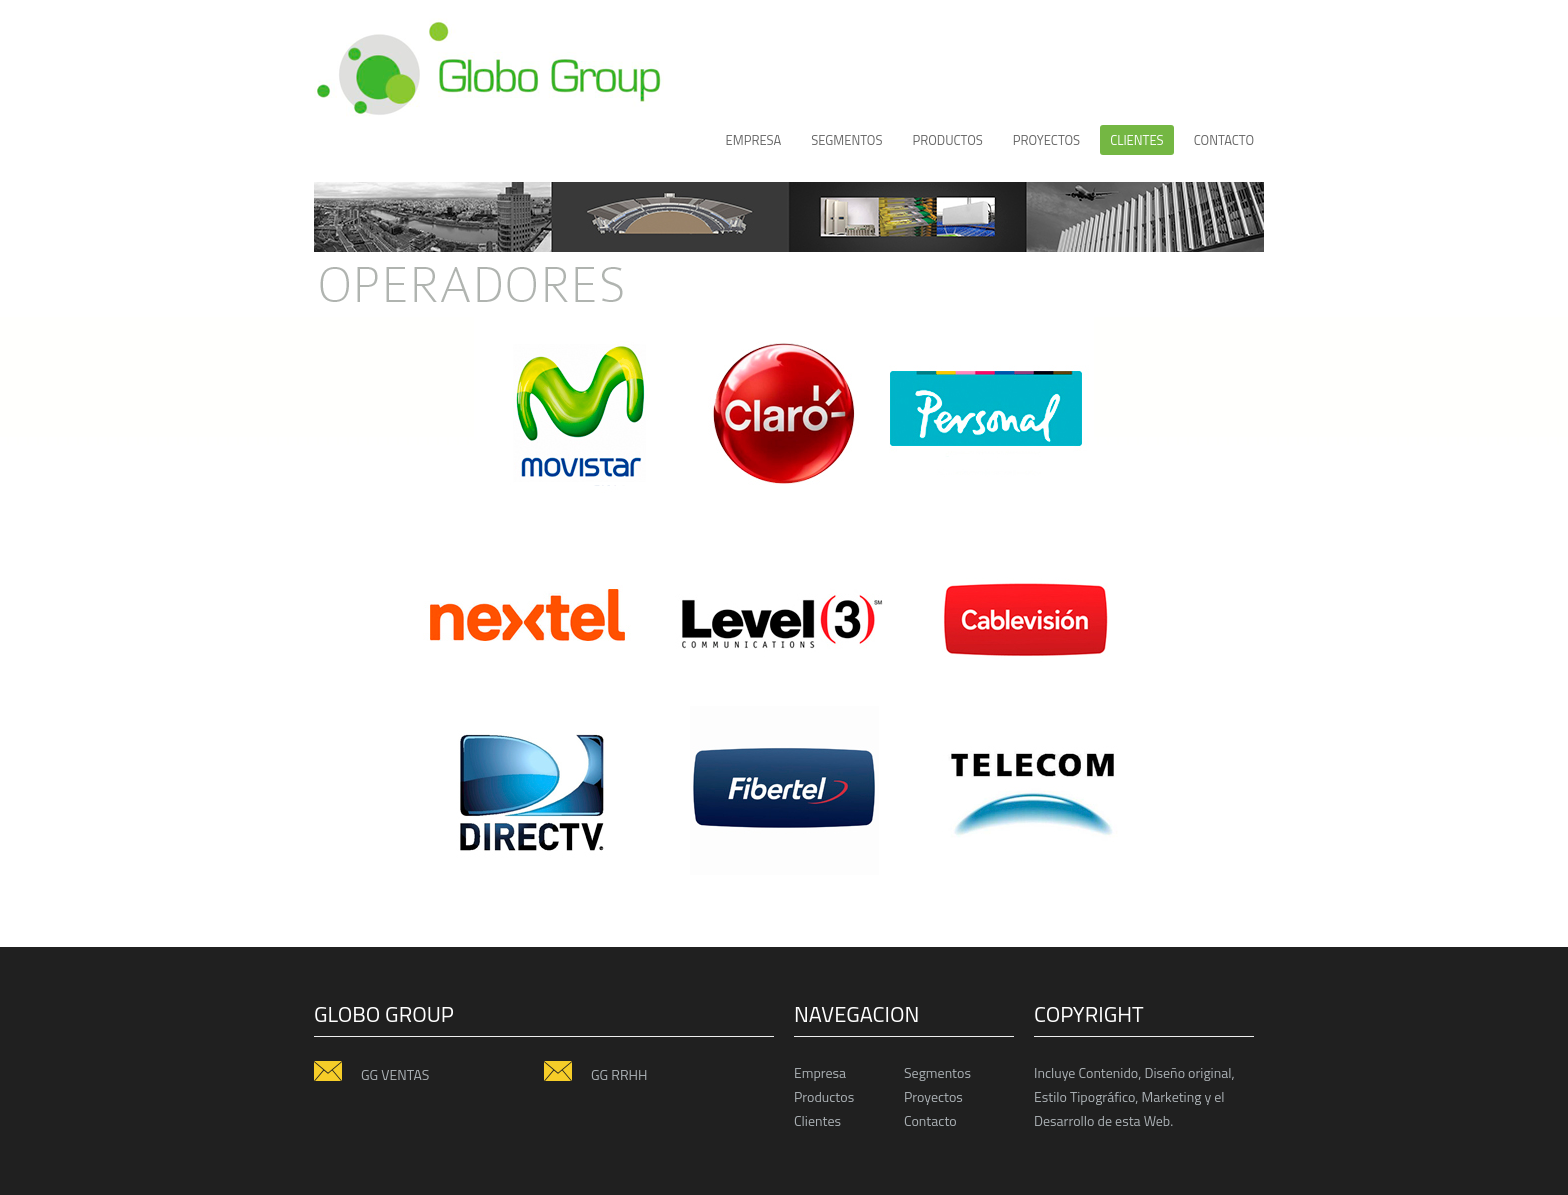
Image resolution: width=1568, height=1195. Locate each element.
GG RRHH (595, 1074)
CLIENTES (1137, 140)
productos (947, 140)
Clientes (817, 1120)
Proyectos (933, 1096)
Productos (824, 1096)
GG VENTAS (371, 1074)
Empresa (754, 140)
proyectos (1046, 140)
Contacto (1224, 140)
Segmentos (846, 140)
